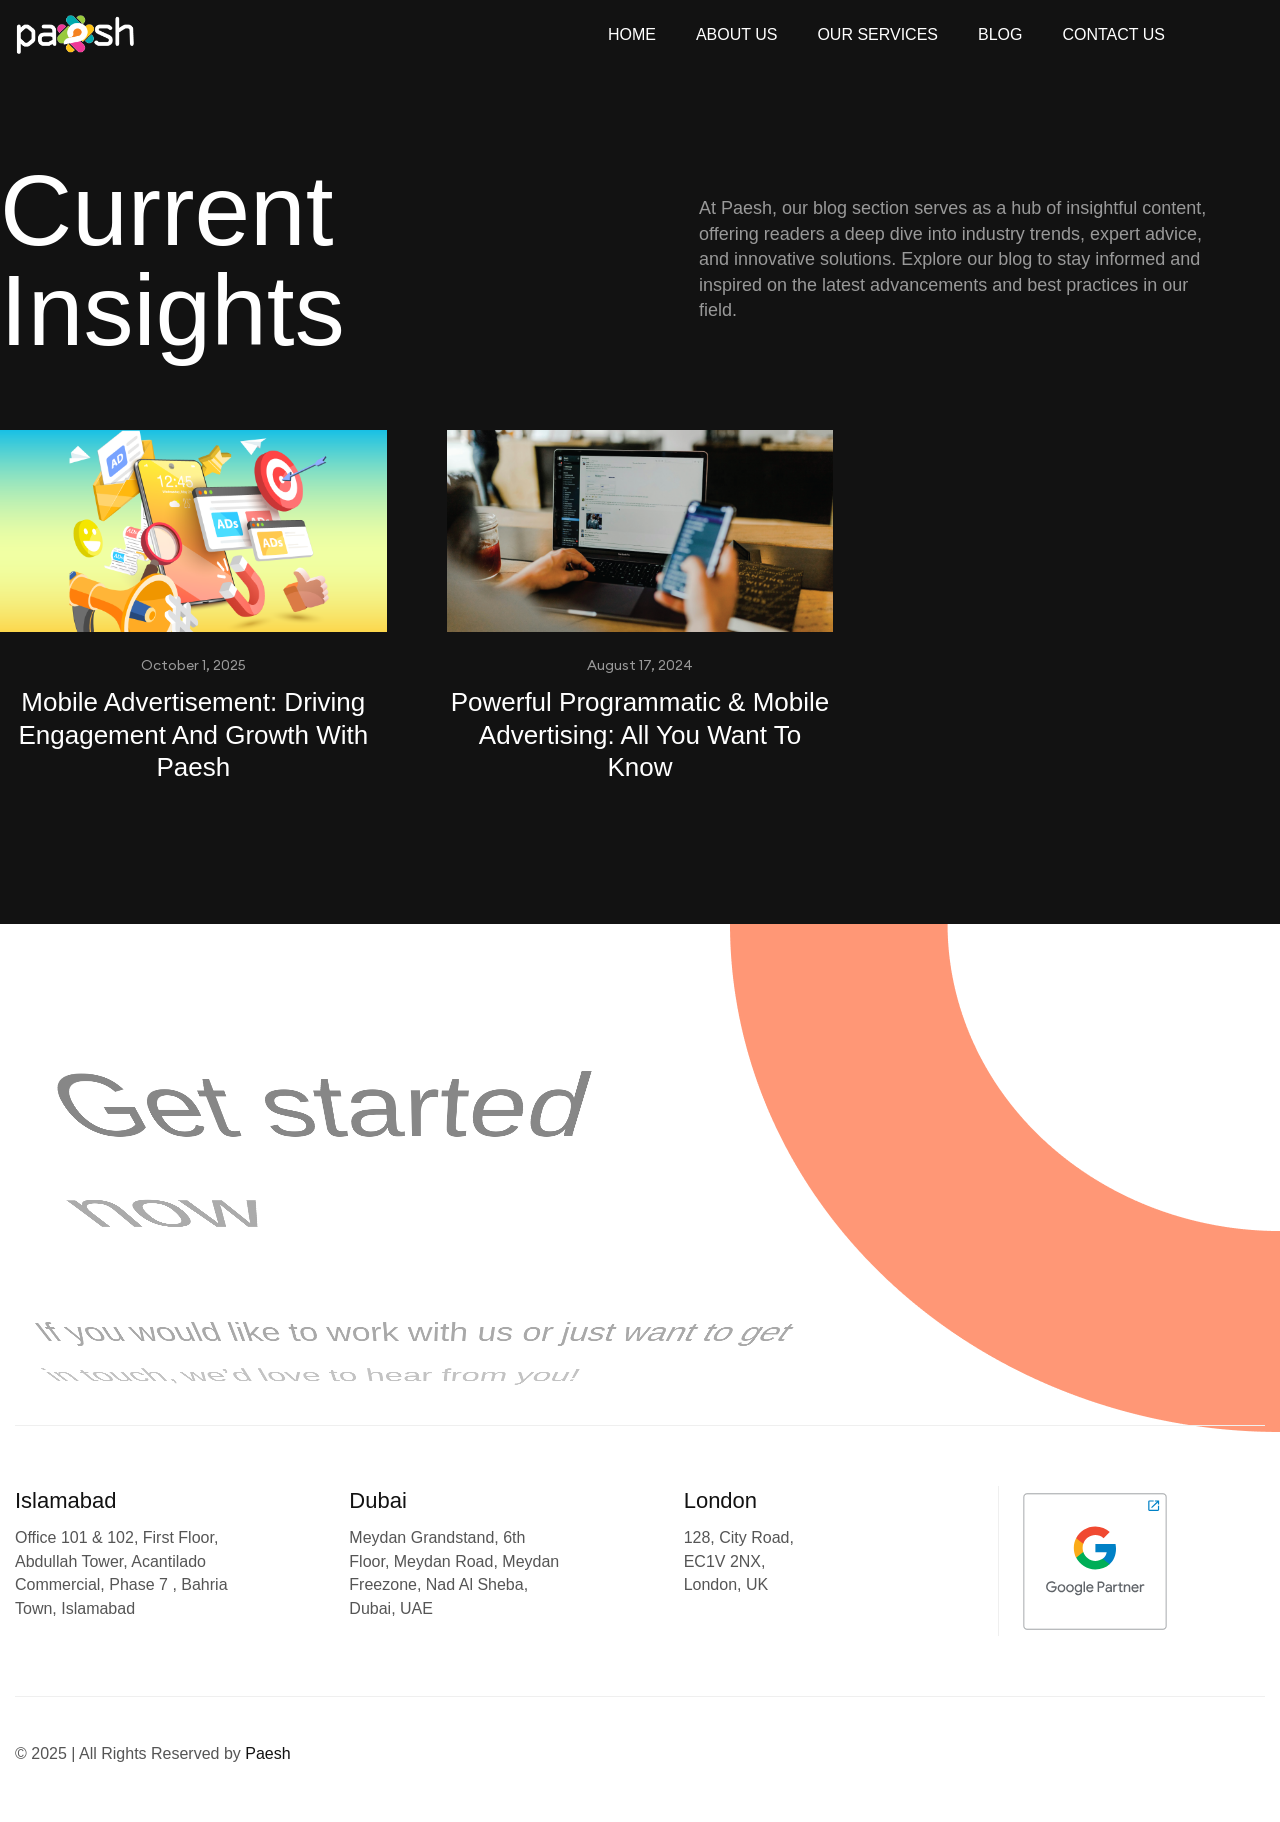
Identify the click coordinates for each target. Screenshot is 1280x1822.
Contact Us (1113, 34)
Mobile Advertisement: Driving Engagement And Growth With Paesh (193, 734)
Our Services (877, 34)
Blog (1000, 34)
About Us (737, 34)
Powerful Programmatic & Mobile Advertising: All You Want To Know (640, 734)
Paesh (267, 1753)
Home (632, 34)
